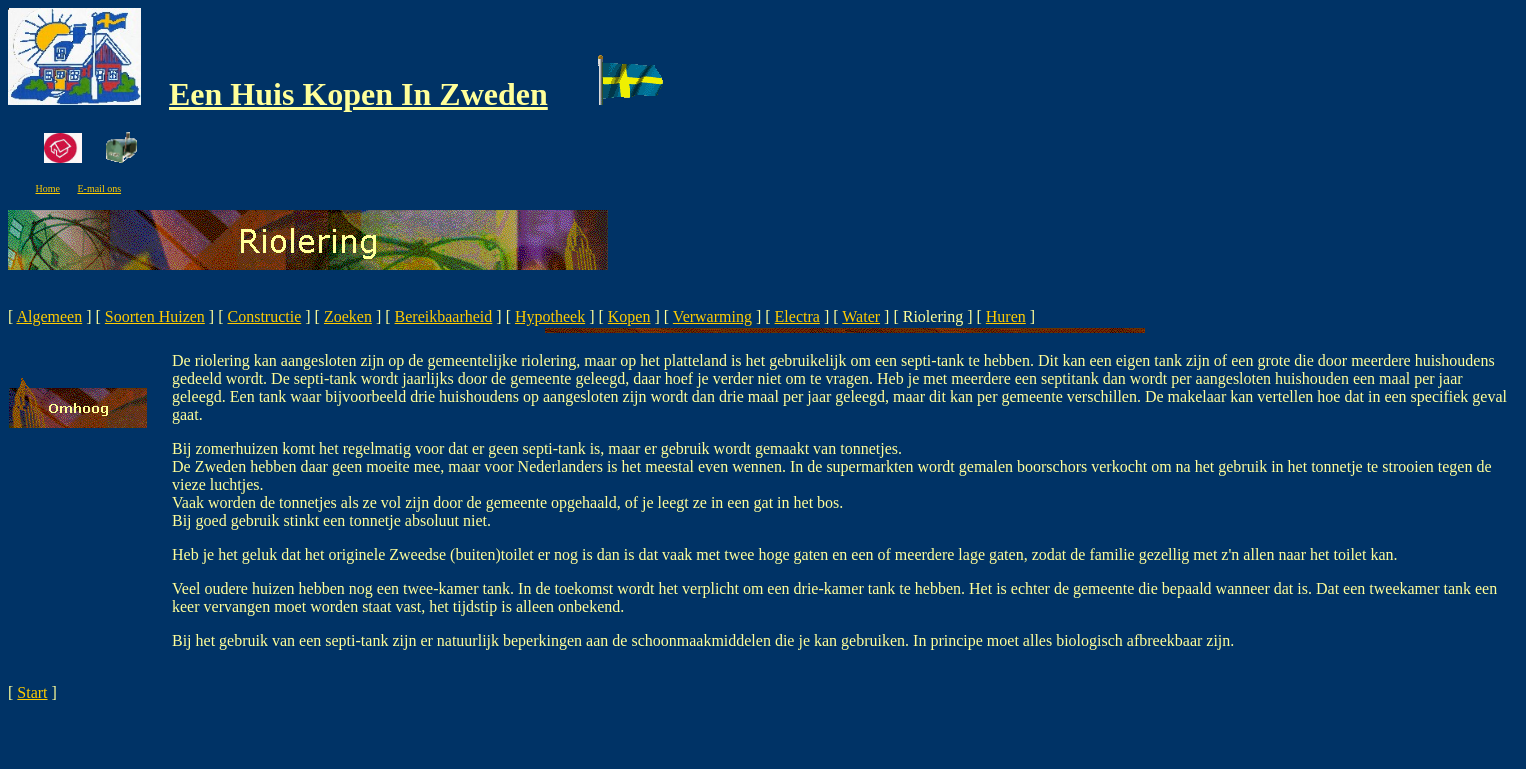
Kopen (629, 316)
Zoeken (348, 316)
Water (861, 316)
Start (32, 692)
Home (48, 188)
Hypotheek (550, 316)
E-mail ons (99, 188)
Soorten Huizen (155, 316)
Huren (1006, 316)
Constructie (265, 316)
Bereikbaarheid (444, 316)
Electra (797, 316)
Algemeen (49, 316)
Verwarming (712, 316)
